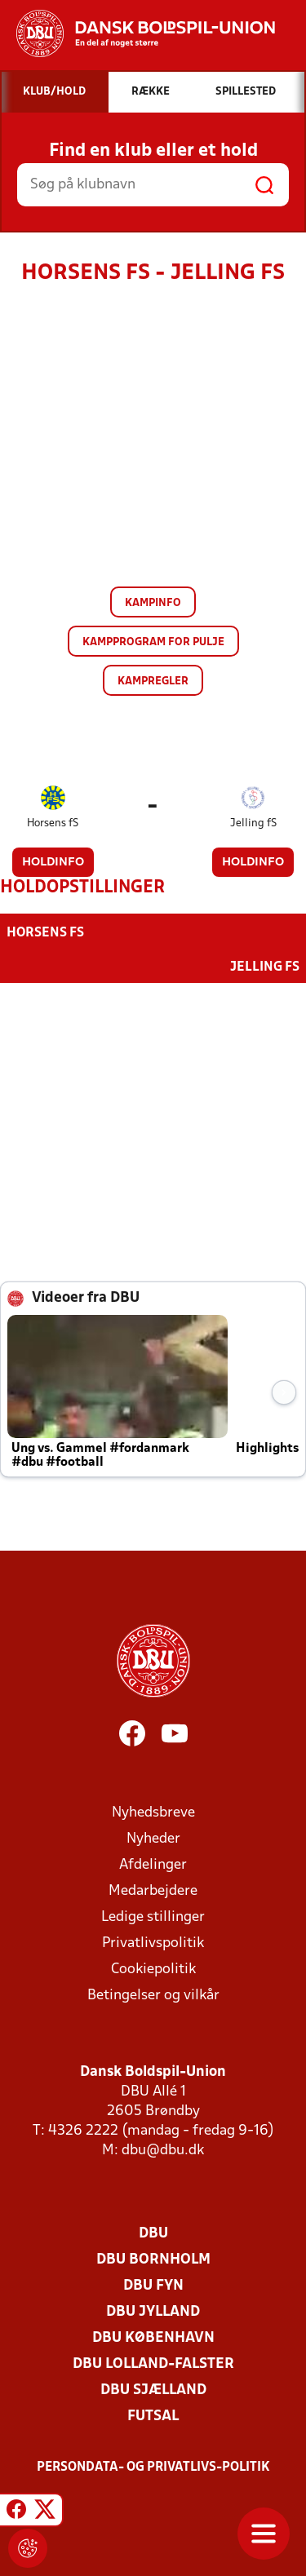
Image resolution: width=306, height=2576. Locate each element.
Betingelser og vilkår (153, 1996)
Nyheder (153, 1839)
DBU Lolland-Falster (153, 2364)
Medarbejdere (153, 1891)
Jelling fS (253, 823)
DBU (153, 2234)
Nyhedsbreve (153, 1813)
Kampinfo (153, 603)
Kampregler (153, 681)
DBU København (153, 2338)
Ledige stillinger (153, 1917)
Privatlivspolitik (153, 1943)
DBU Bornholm (153, 2260)
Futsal (153, 2416)
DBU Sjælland (153, 2390)
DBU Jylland (153, 2312)
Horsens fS (52, 823)
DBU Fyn (153, 2286)
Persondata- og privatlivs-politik (153, 2467)
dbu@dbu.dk (163, 2151)
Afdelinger (153, 1865)
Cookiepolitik (153, 1969)
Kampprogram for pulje (153, 642)
